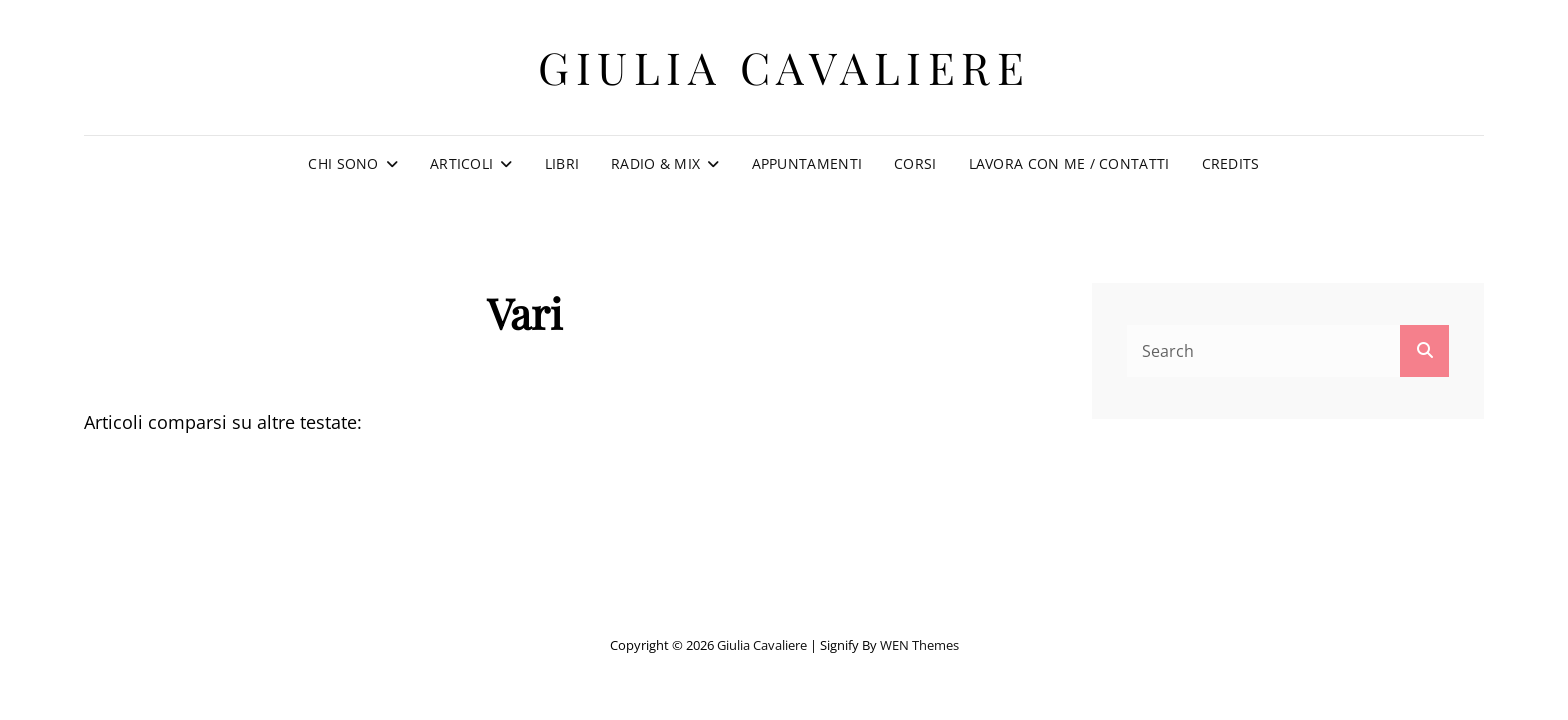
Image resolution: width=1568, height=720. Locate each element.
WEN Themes (919, 645)
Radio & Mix (655, 163)
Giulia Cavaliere (784, 66)
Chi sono (343, 163)
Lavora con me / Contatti (1069, 163)
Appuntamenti (807, 163)
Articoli (461, 163)
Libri (562, 163)
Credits (1231, 163)
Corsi (915, 163)
